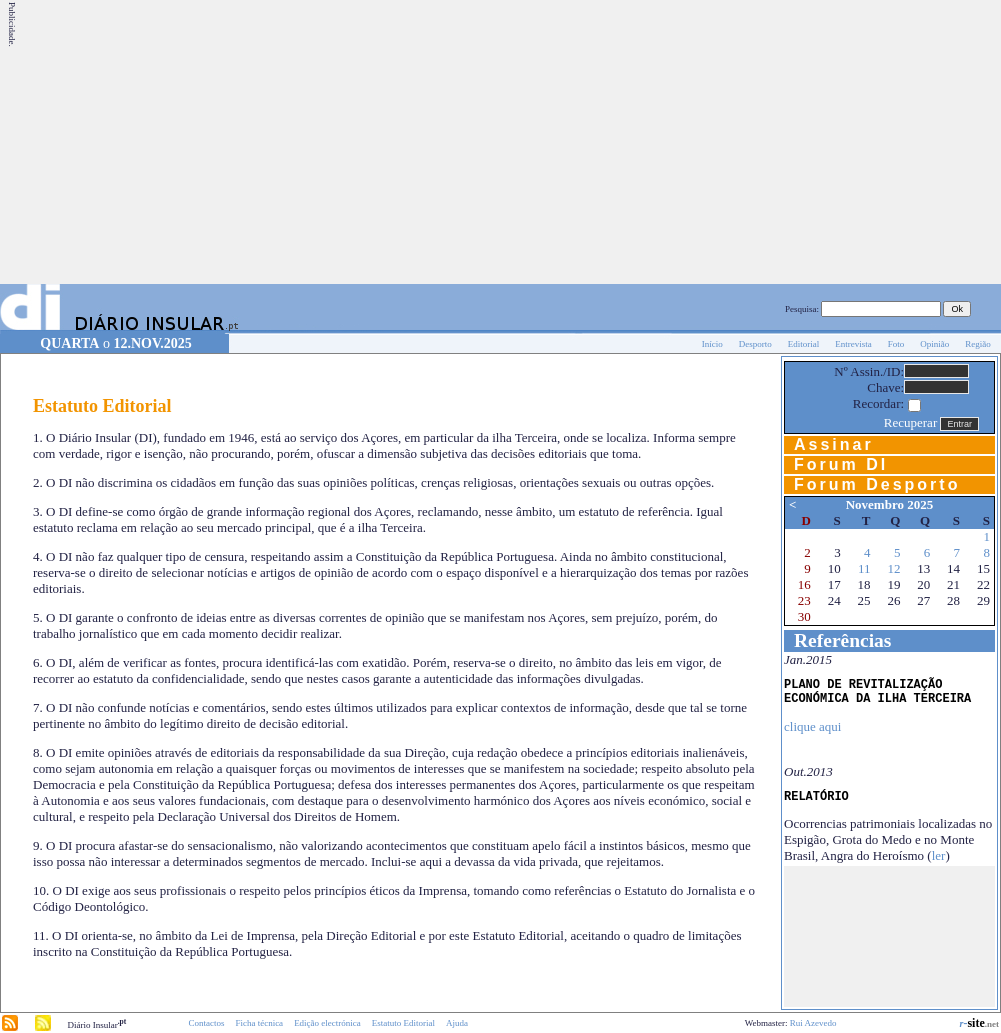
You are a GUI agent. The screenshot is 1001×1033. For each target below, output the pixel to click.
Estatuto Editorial (403, 1023)
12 (893, 568)
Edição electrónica (327, 1023)
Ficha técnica (259, 1023)
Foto (896, 344)
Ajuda (457, 1023)
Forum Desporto (877, 484)
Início (712, 344)
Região (978, 344)
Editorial (804, 344)
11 (864, 568)
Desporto (755, 344)
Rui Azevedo (813, 1023)
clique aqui (812, 726)
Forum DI (841, 464)
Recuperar (910, 422)
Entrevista (853, 344)
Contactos (206, 1023)
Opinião (934, 344)
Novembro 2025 (890, 504)
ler (939, 855)
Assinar (834, 444)
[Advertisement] (675, 142)
